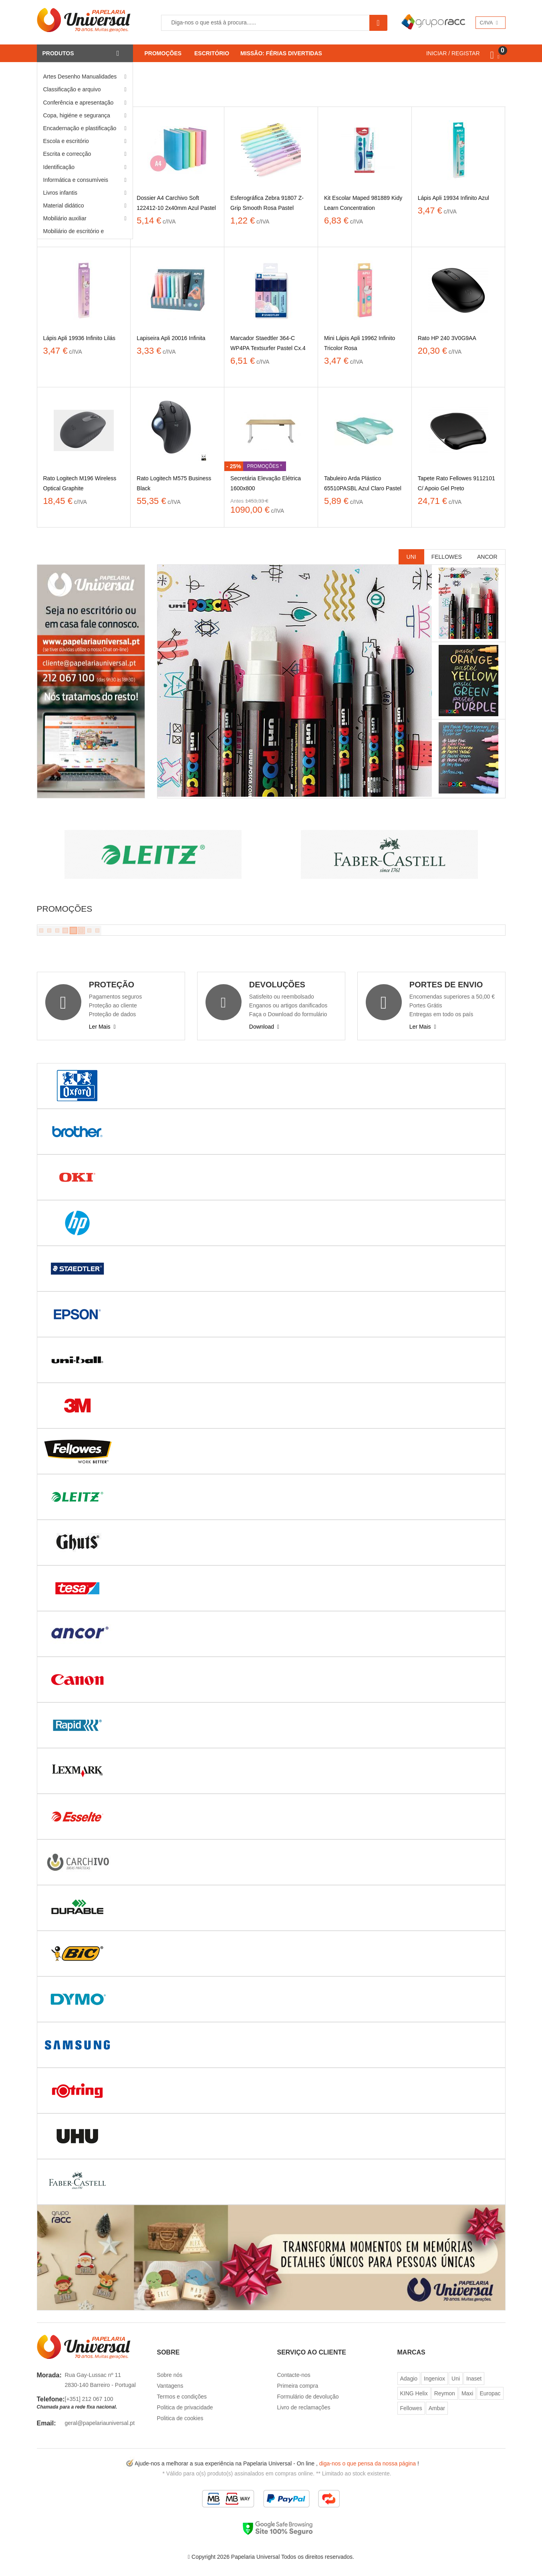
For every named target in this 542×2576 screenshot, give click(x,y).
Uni (411, 557)
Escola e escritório (66, 141)
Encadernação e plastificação (80, 128)
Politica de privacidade (185, 2407)
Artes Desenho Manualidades (80, 76)
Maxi (467, 2393)
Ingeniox (434, 2378)
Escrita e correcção (67, 154)
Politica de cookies (180, 2418)
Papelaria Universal (255, 2557)
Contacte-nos (293, 2375)
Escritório (211, 53)
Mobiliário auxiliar (65, 218)
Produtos (58, 53)
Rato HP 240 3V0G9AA (447, 338)
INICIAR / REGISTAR (453, 53)
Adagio (409, 2378)
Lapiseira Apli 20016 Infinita (171, 338)
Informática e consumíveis (76, 180)
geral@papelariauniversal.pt (100, 2423)
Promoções (163, 53)
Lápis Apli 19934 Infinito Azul (453, 198)
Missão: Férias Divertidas (281, 53)
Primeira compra (297, 2386)
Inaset (474, 2378)
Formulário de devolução (308, 2396)
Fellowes (446, 557)
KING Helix (414, 2393)
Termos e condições (182, 2396)
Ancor (487, 557)
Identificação (59, 167)
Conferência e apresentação (78, 102)
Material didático (63, 205)
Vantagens (170, 2386)
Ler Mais (102, 1026)
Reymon (444, 2393)
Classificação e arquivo (72, 89)
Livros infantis (60, 192)
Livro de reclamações (303, 2407)
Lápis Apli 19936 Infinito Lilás (79, 338)
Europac (490, 2393)
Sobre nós (170, 2375)
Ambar (437, 2408)
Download (264, 1026)
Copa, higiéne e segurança (76, 115)
